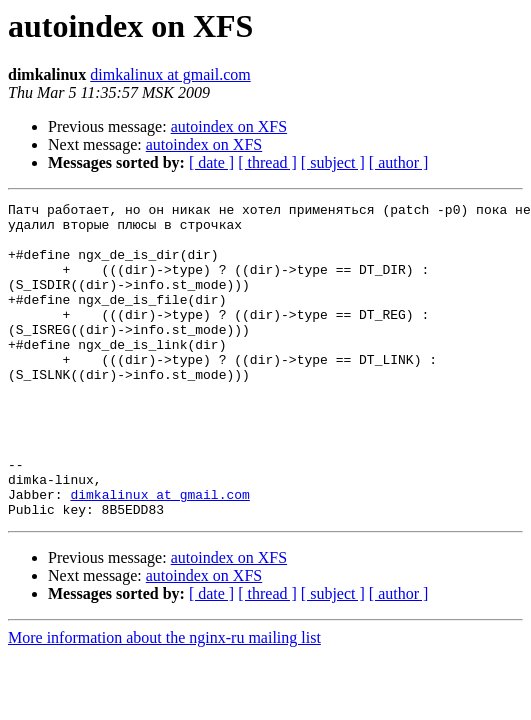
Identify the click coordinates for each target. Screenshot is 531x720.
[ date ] (211, 162)
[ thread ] (267, 162)
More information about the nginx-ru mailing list (164, 700)
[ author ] (399, 162)
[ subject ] (333, 162)
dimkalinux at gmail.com (170, 74)
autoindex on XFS (229, 126)
